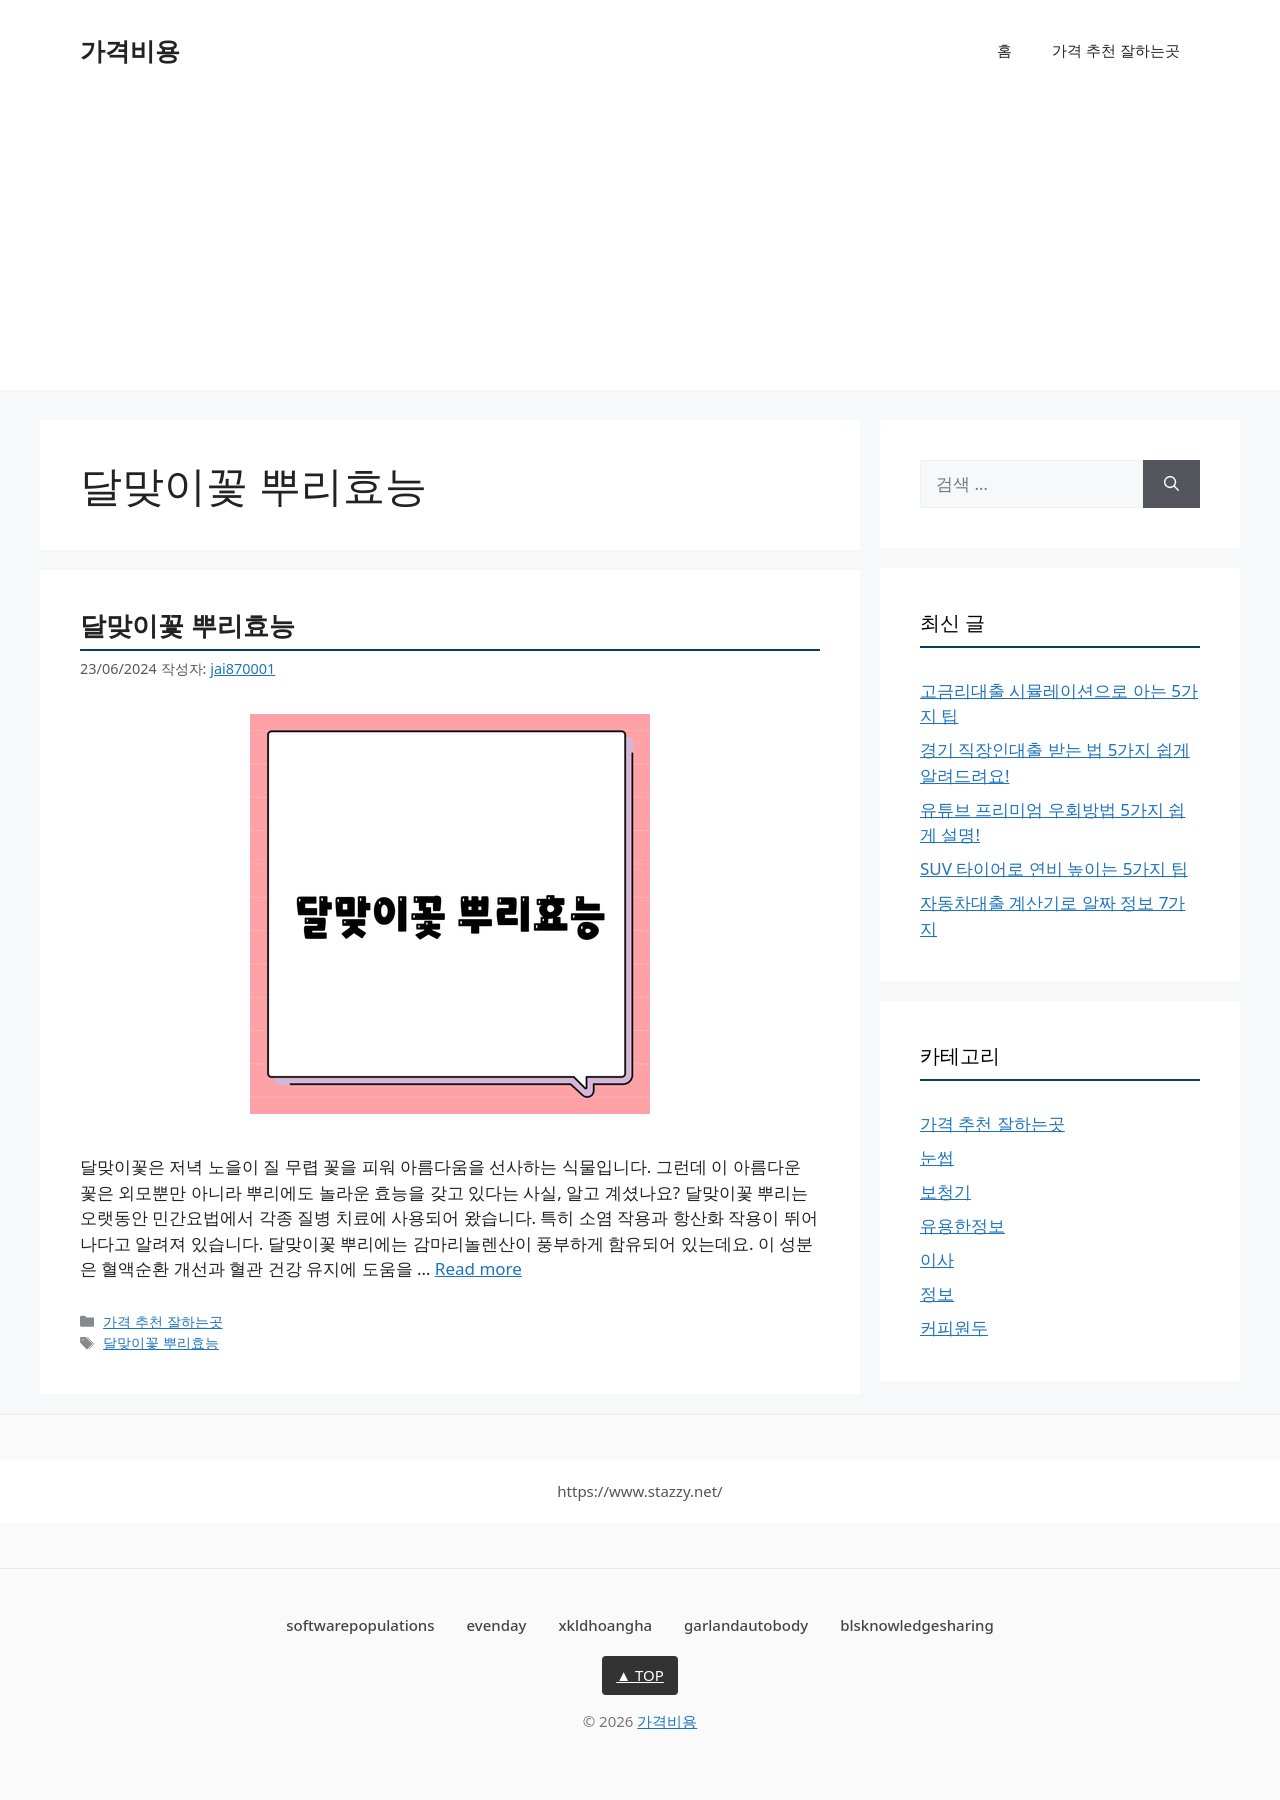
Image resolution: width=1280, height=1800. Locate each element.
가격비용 (130, 50)
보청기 (945, 1191)
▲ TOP (640, 1675)
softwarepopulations (360, 1625)
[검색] (1171, 484)
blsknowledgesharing (917, 1625)
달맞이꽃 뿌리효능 (187, 625)
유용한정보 (962, 1225)
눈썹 (937, 1157)
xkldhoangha (605, 1625)
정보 (937, 1293)
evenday (496, 1625)
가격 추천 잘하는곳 (1116, 50)
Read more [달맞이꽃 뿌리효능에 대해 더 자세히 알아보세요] (478, 1268)
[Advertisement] (640, 250)
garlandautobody (746, 1625)
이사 (937, 1259)
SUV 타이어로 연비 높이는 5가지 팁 (1054, 868)
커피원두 (954, 1327)
